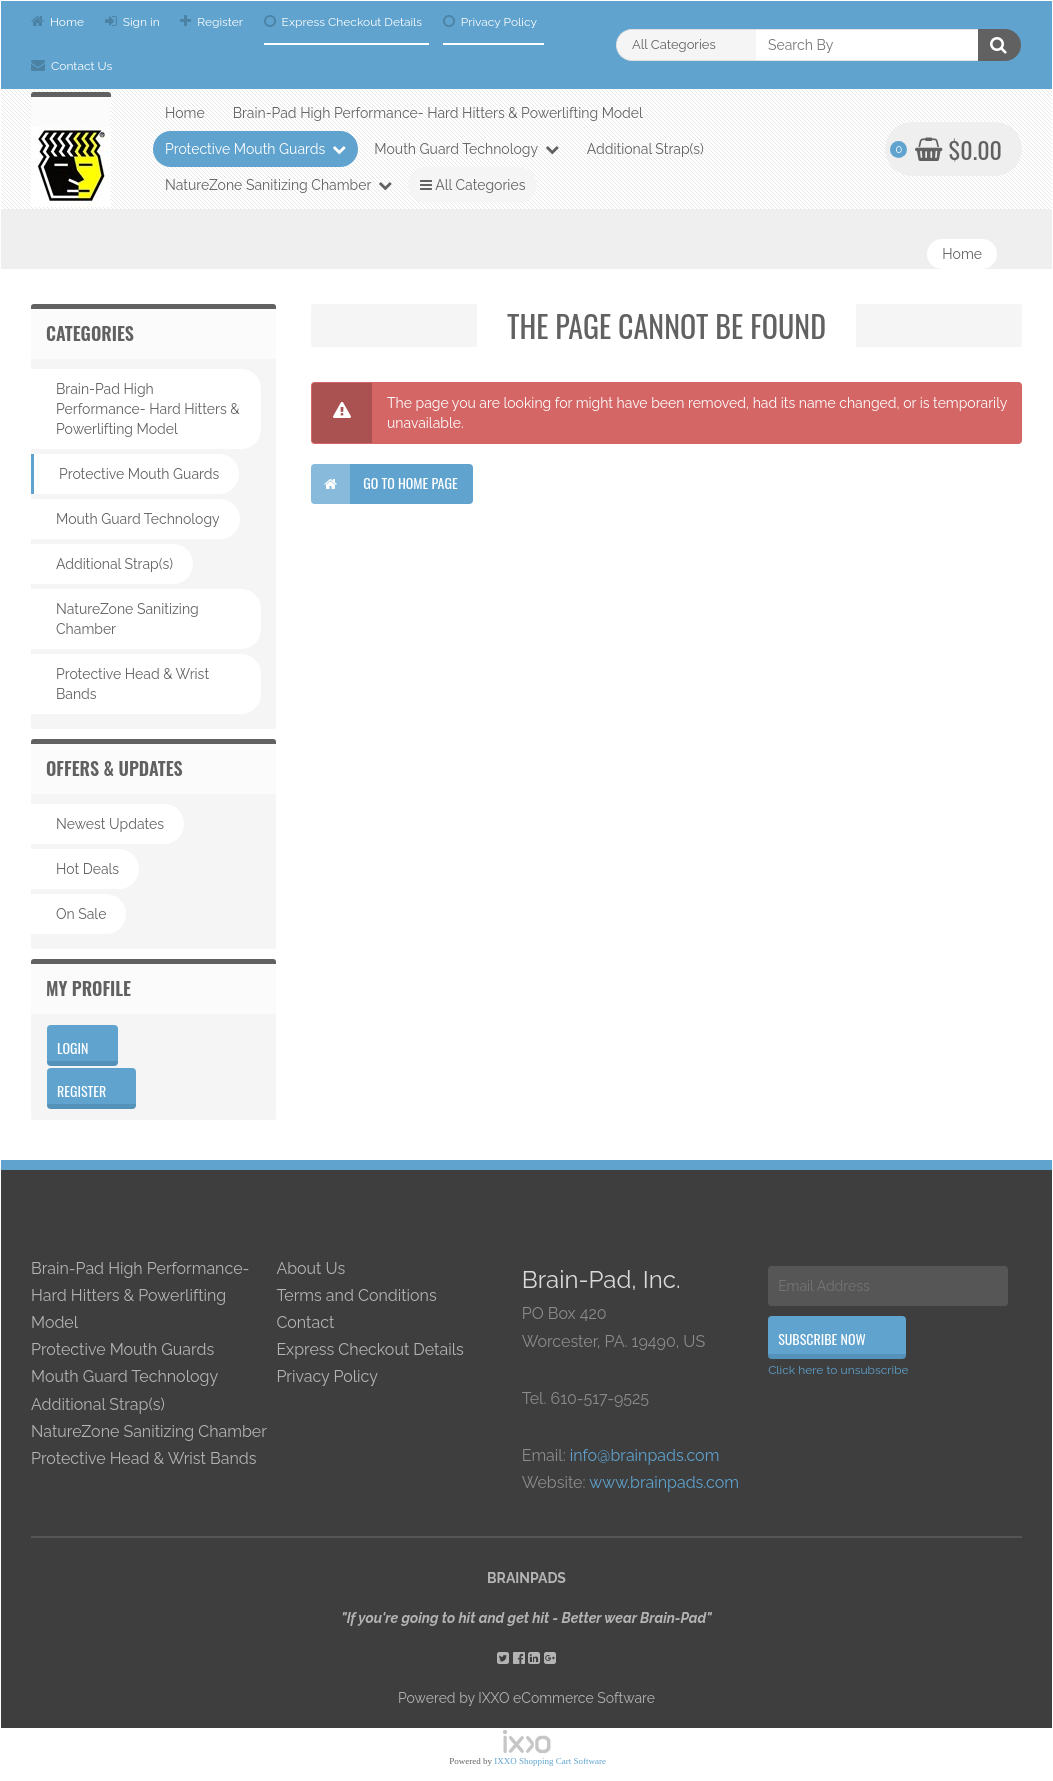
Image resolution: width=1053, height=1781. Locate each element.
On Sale (81, 914)
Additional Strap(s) (645, 149)
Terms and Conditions (356, 1295)
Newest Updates (110, 824)
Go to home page (384, 484)
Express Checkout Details (343, 21)
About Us (310, 1268)
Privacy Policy (490, 21)
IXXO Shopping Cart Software (550, 1761)
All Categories (472, 185)
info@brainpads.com (645, 1455)
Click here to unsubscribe (838, 1370)
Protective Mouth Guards (255, 149)
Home (57, 21)
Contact (305, 1322)
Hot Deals (87, 869)
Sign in (132, 21)
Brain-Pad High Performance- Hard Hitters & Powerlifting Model (438, 113)
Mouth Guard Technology (466, 149)
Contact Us (71, 65)
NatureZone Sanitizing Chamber (278, 185)
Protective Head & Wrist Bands (132, 684)
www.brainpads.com (664, 1482)
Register (211, 21)
